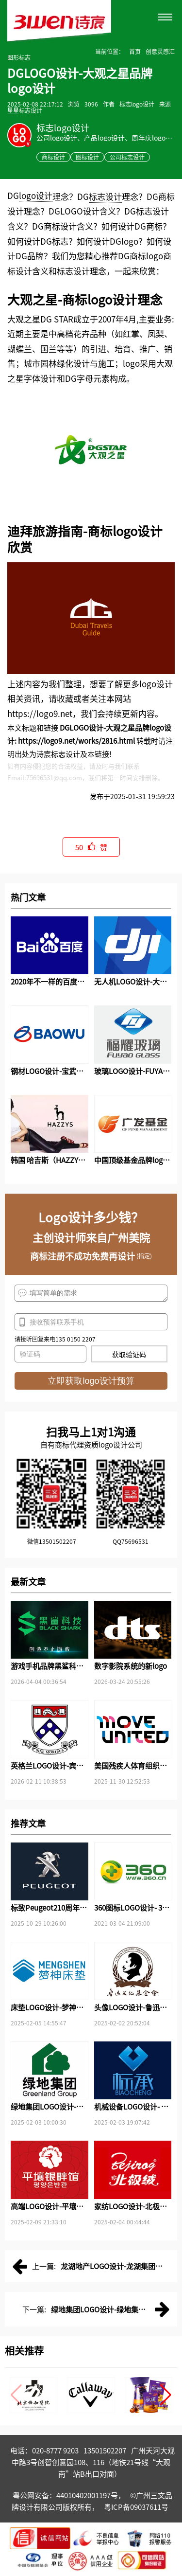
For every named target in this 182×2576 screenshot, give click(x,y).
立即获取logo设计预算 (91, 1381)
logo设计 (35, 195)
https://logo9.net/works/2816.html (76, 740)
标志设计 (105, 196)
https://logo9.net (39, 713)
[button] (165, 2395)
